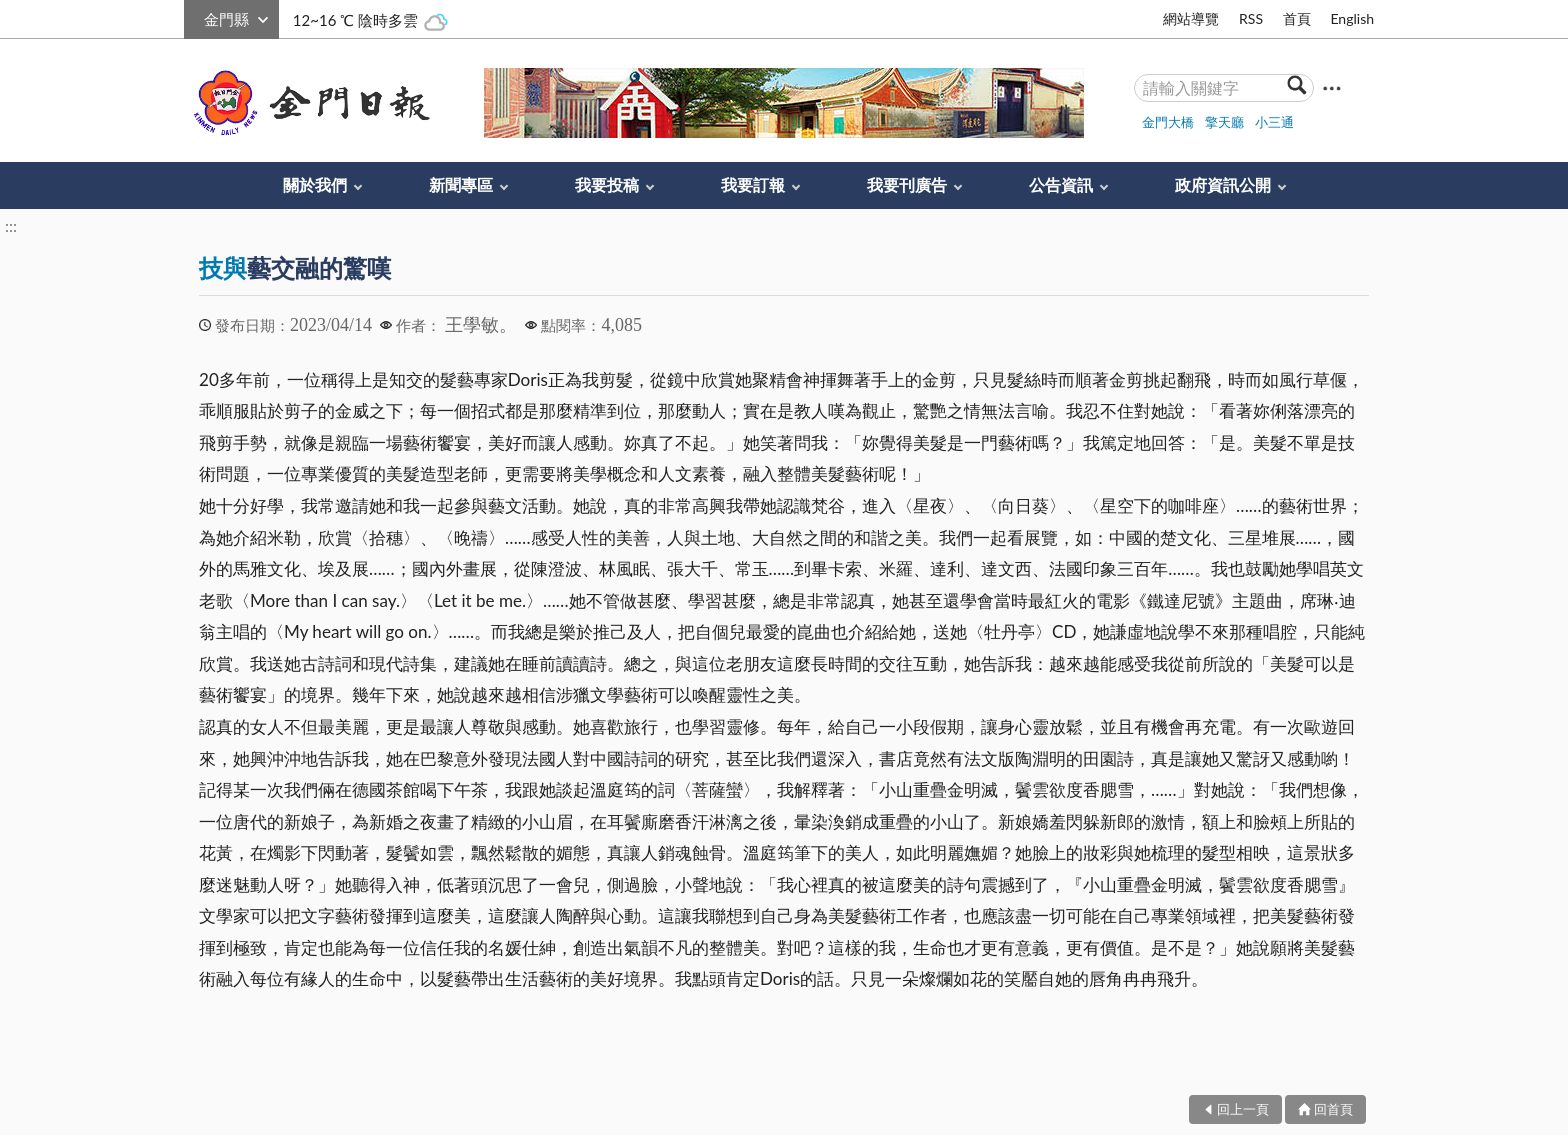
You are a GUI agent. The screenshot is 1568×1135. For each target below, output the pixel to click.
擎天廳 (1224, 122)
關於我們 (315, 184)
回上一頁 (1243, 1109)
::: (195, 16)
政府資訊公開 (1223, 184)
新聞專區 (461, 184)
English (1352, 18)
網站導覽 (1191, 18)
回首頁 (1333, 1109)
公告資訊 (1061, 184)
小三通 (1274, 122)
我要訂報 (753, 184)
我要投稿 (607, 184)
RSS (1251, 18)
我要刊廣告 (907, 184)
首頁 (1297, 18)
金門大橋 (1168, 122)
